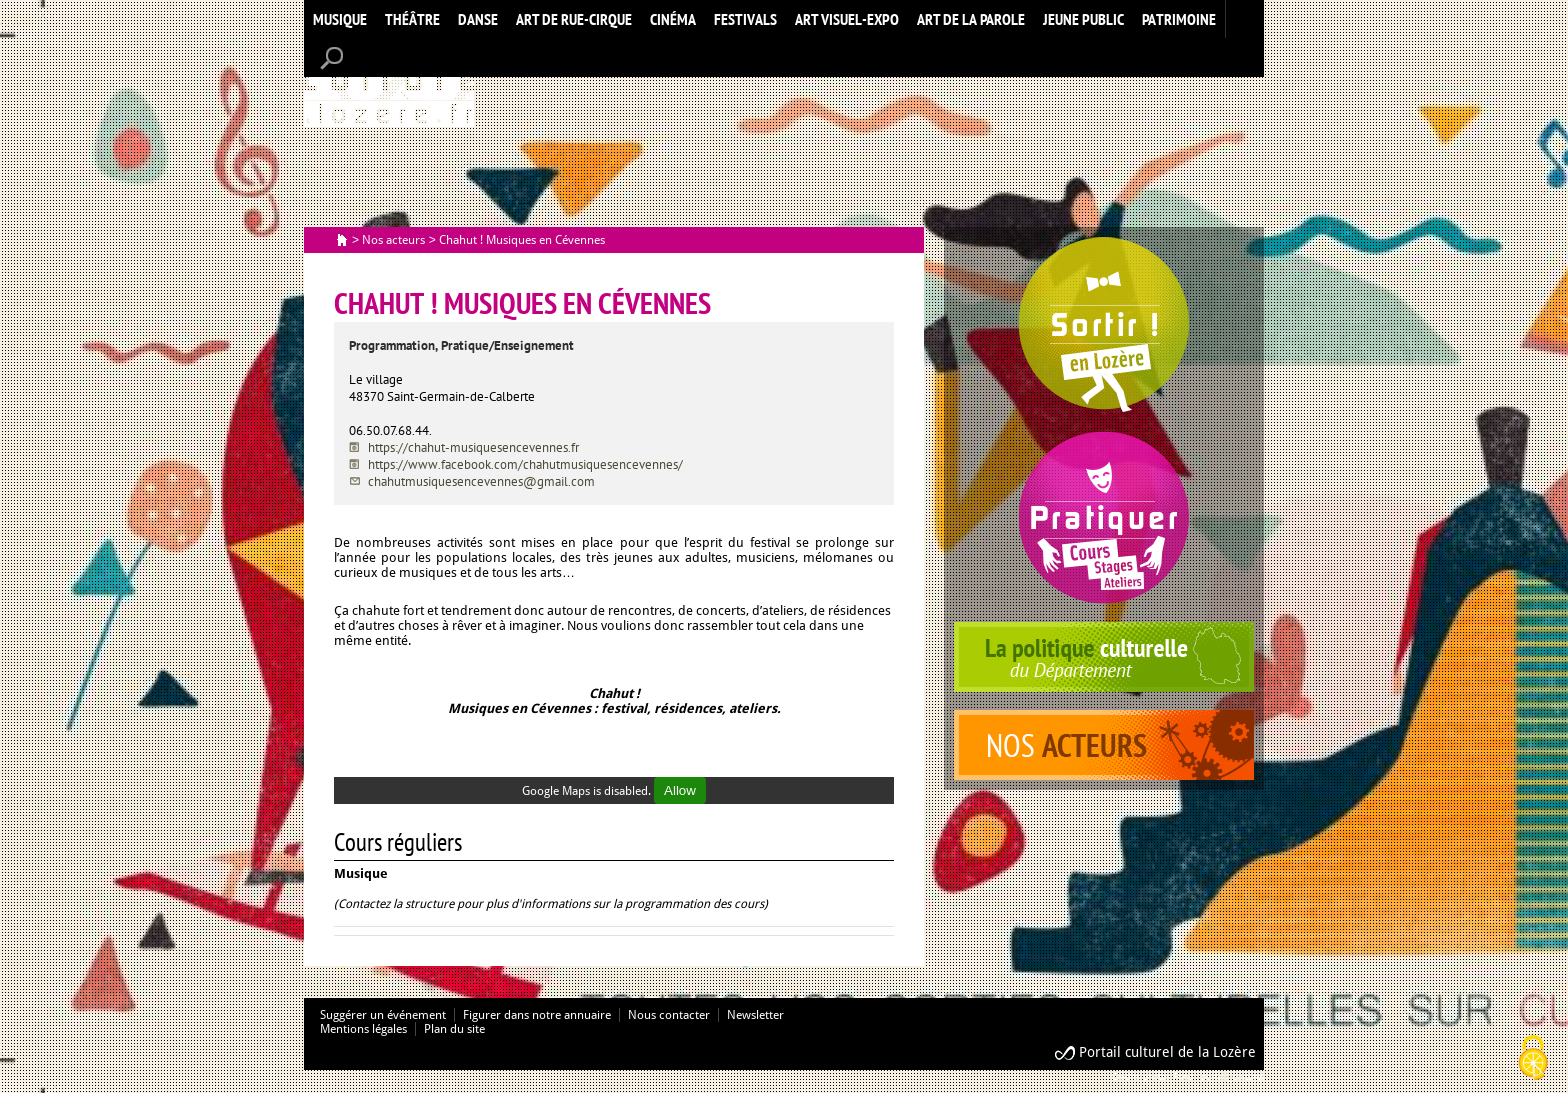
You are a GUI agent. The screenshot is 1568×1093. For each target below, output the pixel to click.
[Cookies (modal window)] (1533, 1059)
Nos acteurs (393, 240)
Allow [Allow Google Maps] (680, 790)
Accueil (389, 83)
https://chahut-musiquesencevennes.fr (473, 447)
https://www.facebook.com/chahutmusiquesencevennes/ (525, 464)
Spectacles (1104, 325)
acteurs (1104, 745)
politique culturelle (1104, 657)
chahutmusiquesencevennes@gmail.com (481, 481)
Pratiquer (1104, 517)
